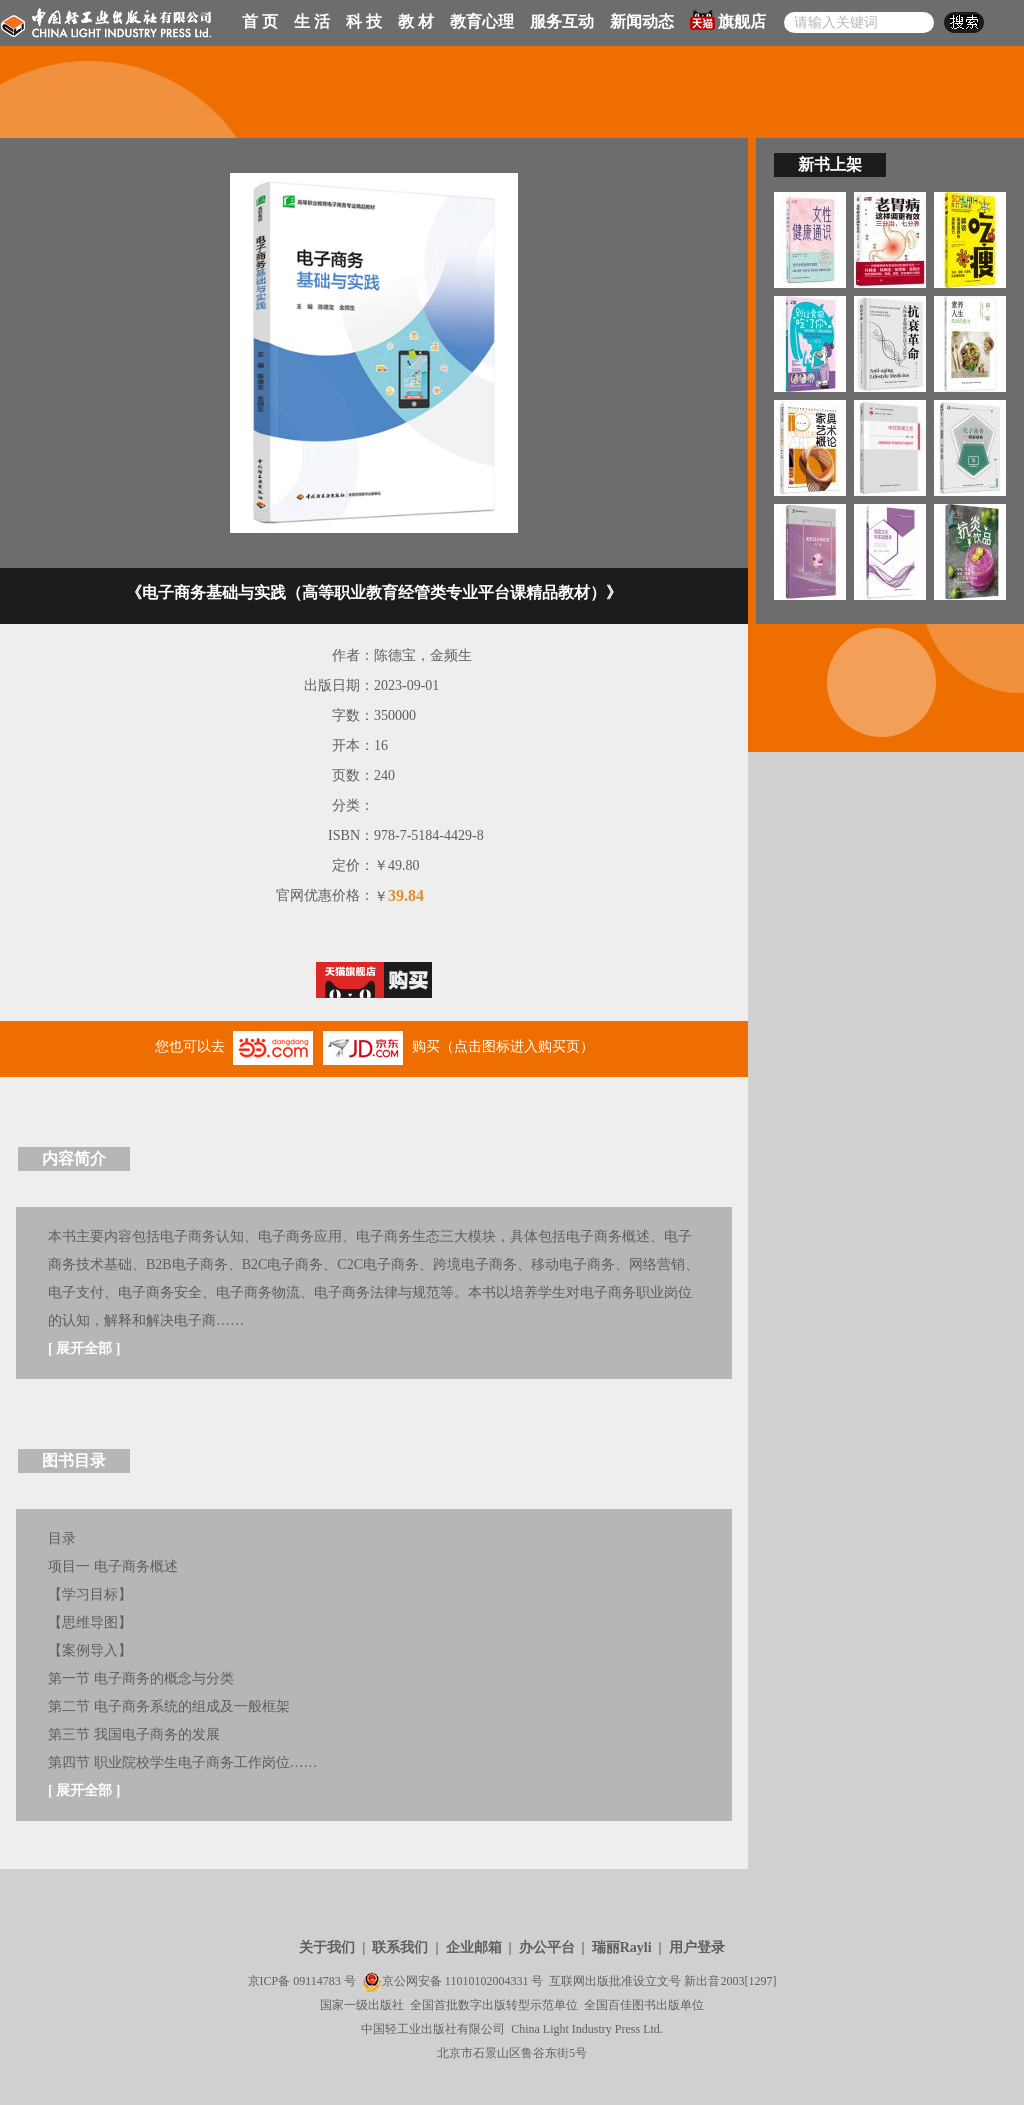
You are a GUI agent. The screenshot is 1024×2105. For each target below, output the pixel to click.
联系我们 (400, 1947)
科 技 (364, 21)
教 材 (416, 21)
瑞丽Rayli (622, 1947)
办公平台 (547, 1947)
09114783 (317, 1981)
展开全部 (84, 1348)
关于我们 (327, 1947)
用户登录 (697, 1947)
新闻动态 (642, 21)
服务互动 (562, 21)
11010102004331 (487, 1981)
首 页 (260, 21)
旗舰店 (728, 20)
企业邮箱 (474, 1947)
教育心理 (482, 21)
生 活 (312, 21)
